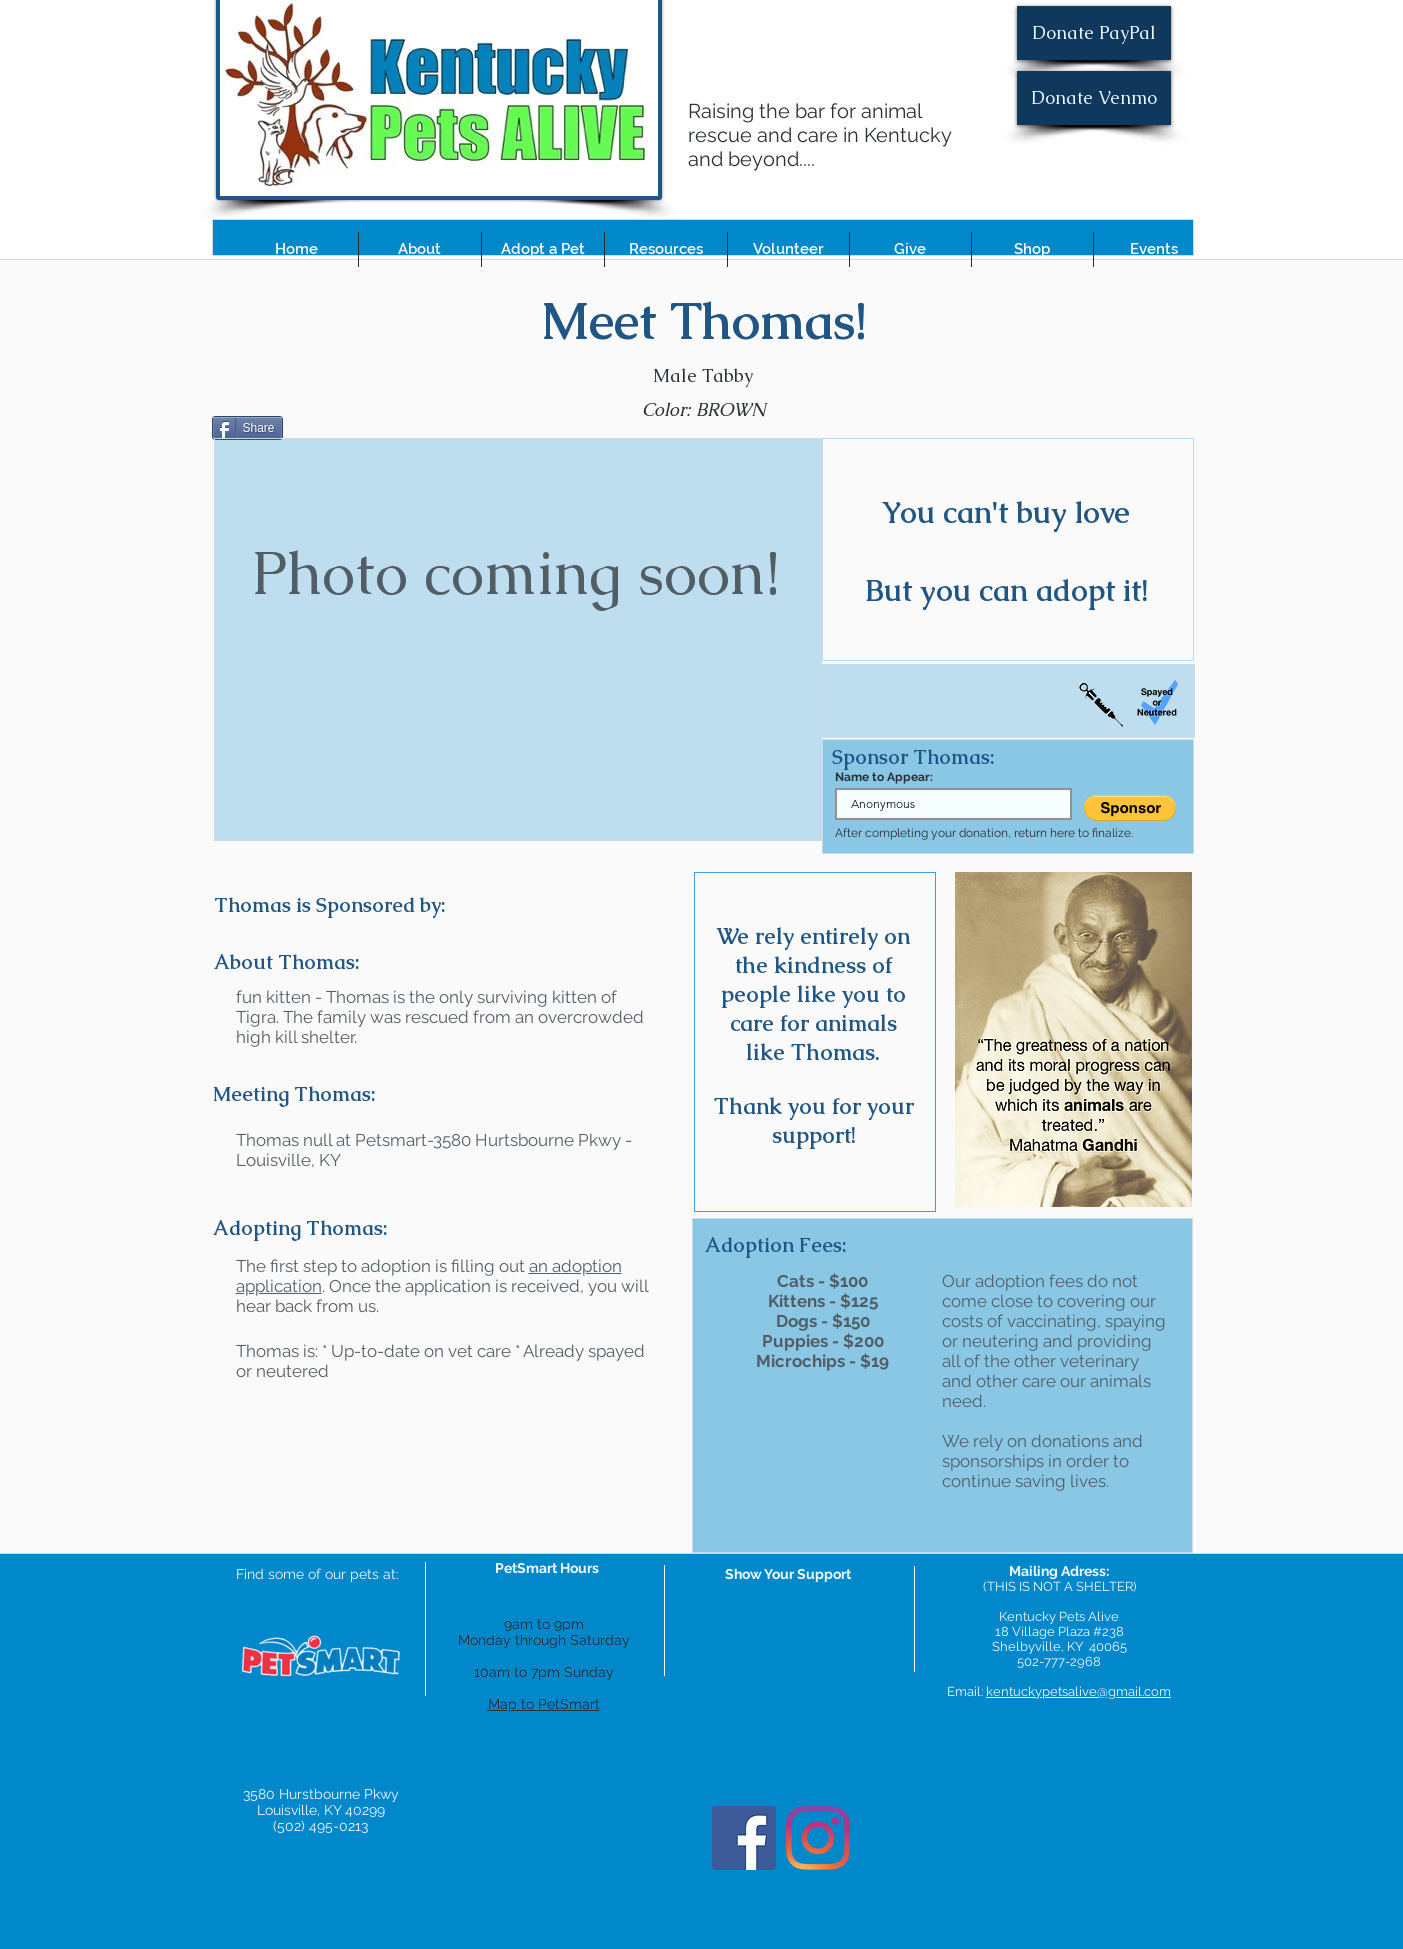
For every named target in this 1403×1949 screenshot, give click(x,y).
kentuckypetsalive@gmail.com (1078, 1691)
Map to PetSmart (544, 1704)
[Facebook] (744, 1838)
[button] (420, 249)
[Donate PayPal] (1094, 33)
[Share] (247, 428)
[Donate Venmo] (1094, 98)
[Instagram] (818, 1838)
